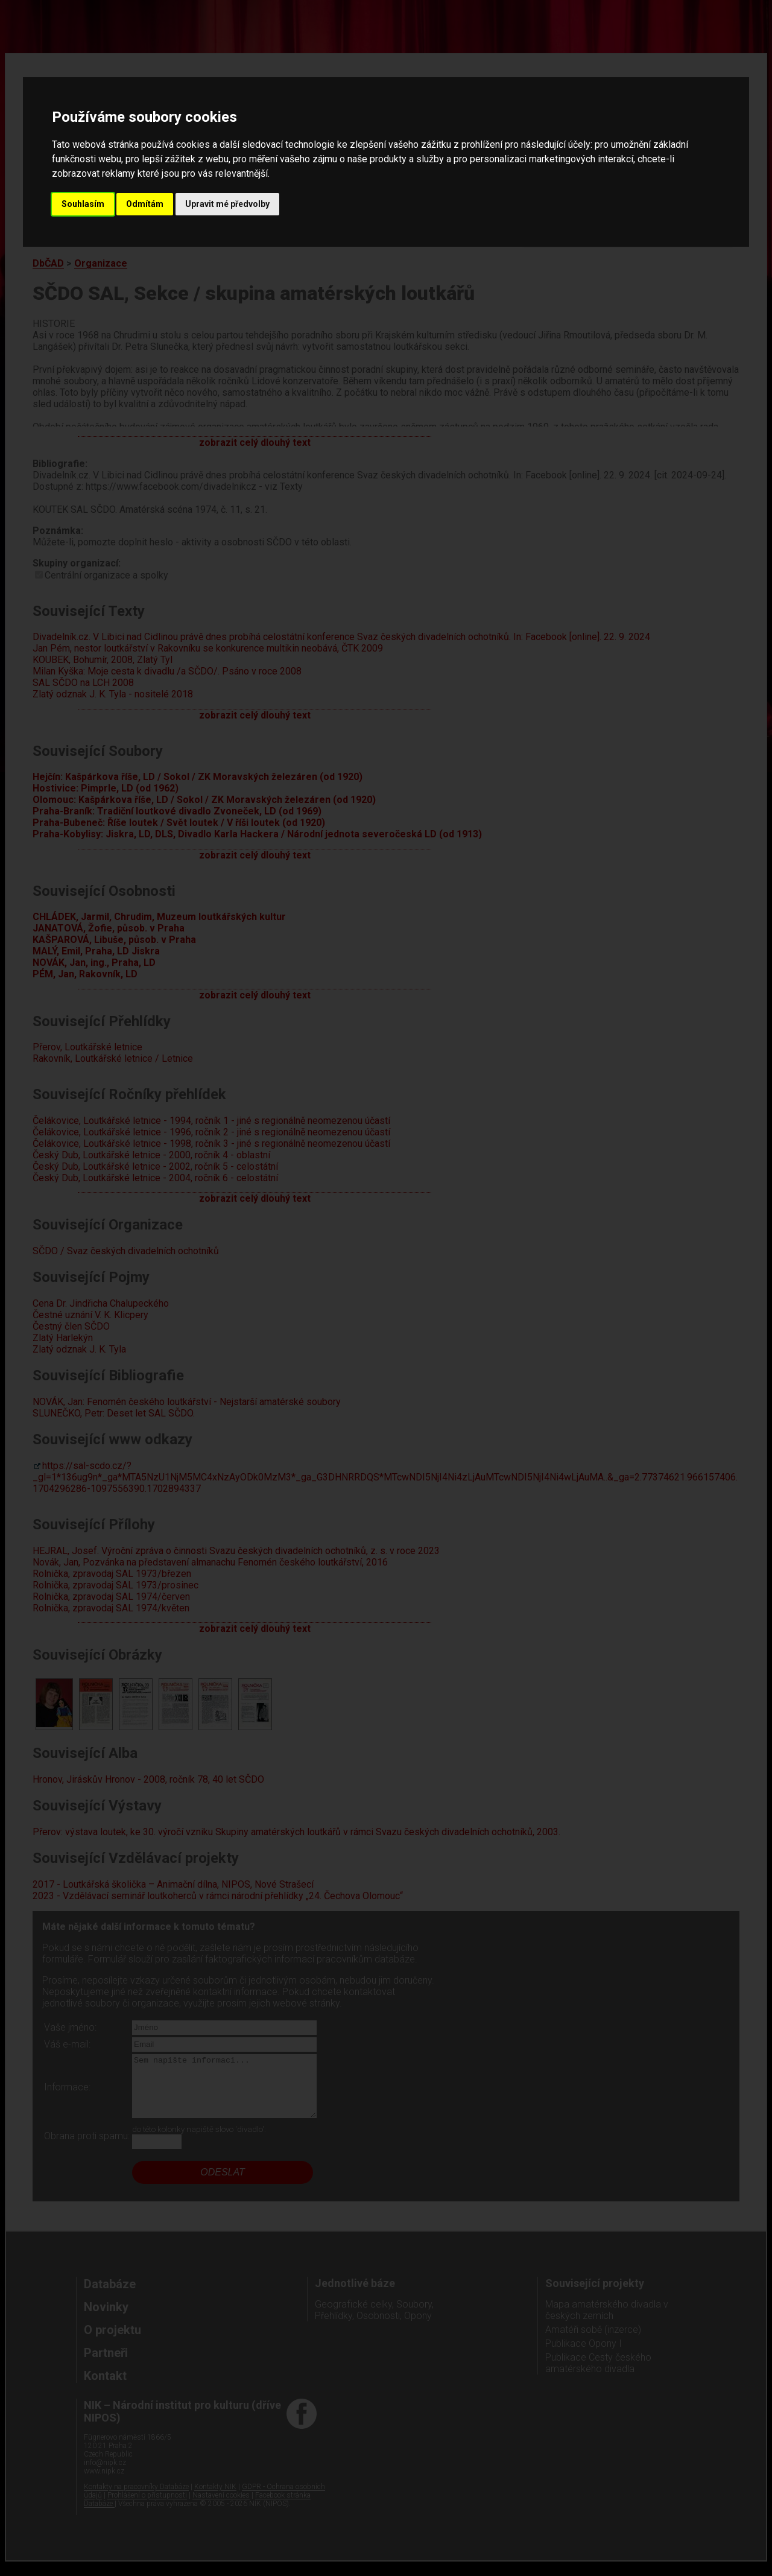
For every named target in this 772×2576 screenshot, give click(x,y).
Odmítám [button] (144, 204)
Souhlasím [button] (83, 204)
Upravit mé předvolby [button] (227, 204)
